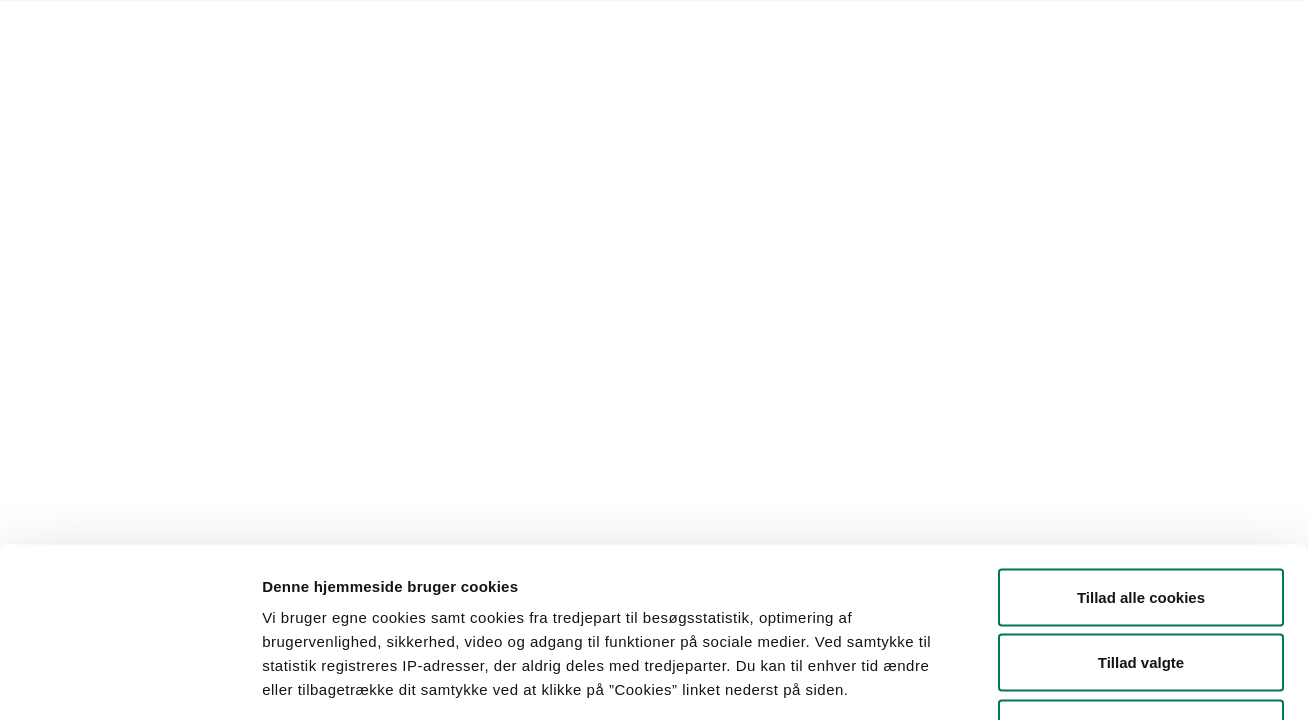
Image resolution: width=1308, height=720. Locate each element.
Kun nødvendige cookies (1141, 588)
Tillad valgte (1141, 523)
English (653, 25)
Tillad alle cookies (1141, 457)
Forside (157, 25)
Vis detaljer (1039, 680)
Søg (735, 225)
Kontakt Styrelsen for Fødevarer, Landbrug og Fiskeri (440, 25)
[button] (240, 225)
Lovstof (225, 25)
